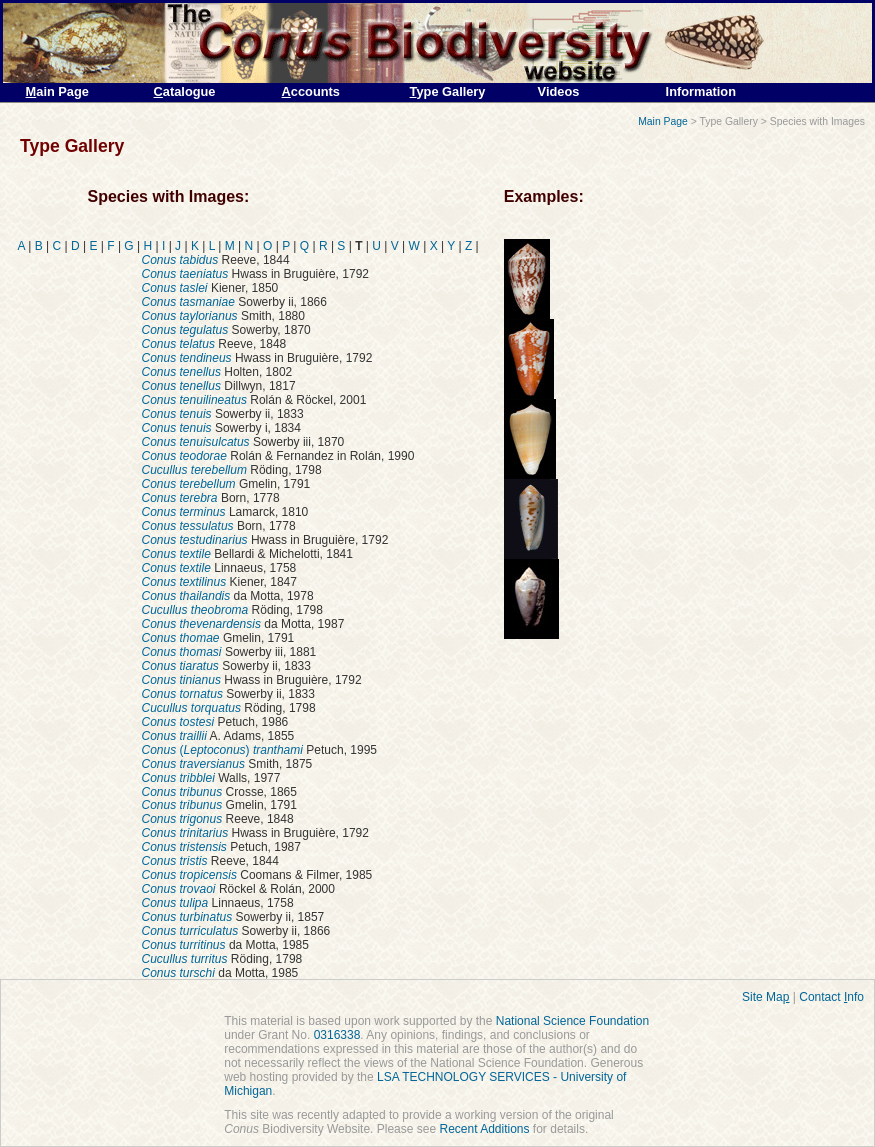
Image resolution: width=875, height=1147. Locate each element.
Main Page (663, 121)
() (222, 750)
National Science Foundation (572, 1021)
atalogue (185, 91)
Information (701, 91)
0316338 (337, 1035)
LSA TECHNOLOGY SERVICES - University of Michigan (425, 1084)
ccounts (311, 91)
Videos (559, 91)
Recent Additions (484, 1129)
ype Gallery (448, 91)
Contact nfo (831, 997)
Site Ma (765, 997)
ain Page (57, 91)
